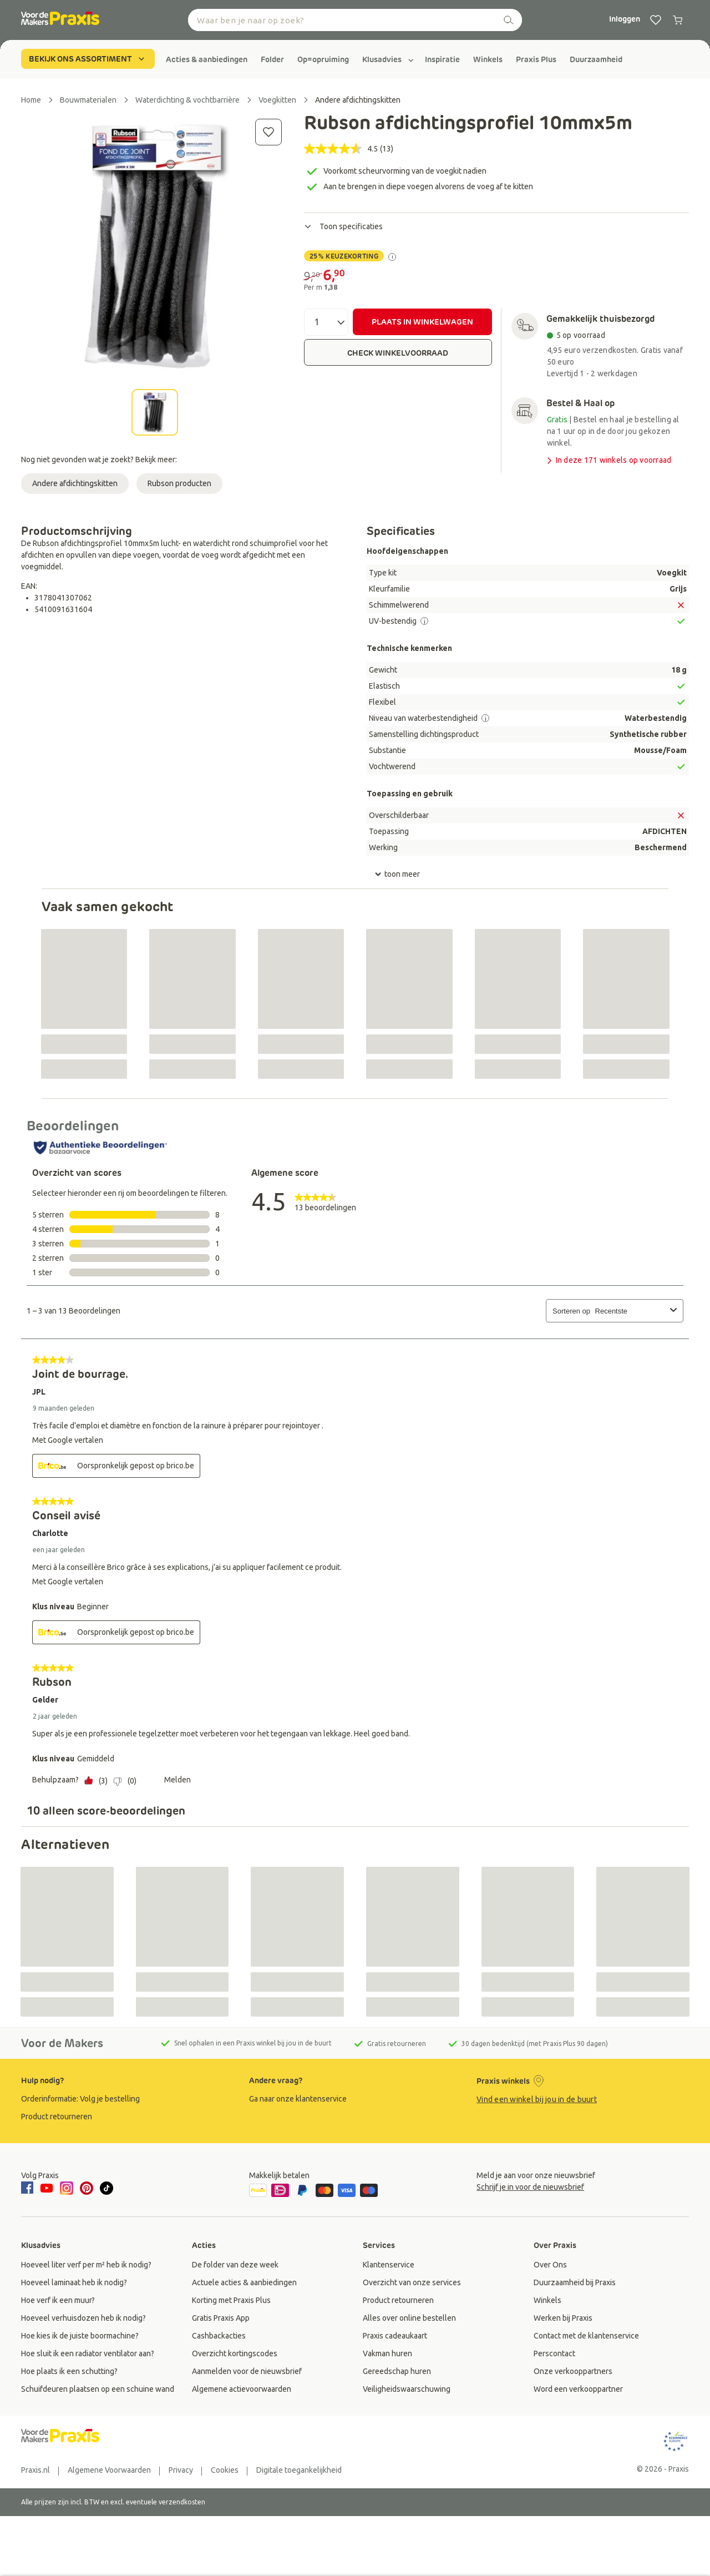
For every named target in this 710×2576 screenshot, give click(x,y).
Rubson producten (179, 483)
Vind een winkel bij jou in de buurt (536, 2099)
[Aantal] (326, 322)
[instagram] (66, 2188)
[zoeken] (509, 20)
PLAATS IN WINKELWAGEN (422, 322)
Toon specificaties (343, 226)
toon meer (397, 875)
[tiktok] (106, 2188)
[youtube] (46, 2188)
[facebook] (29, 2189)
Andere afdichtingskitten (75, 483)
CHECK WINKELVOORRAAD (397, 353)
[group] (206, 59)
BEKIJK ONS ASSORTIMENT (88, 58)
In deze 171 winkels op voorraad (608, 460)
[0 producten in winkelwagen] (678, 20)
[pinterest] (86, 2188)
